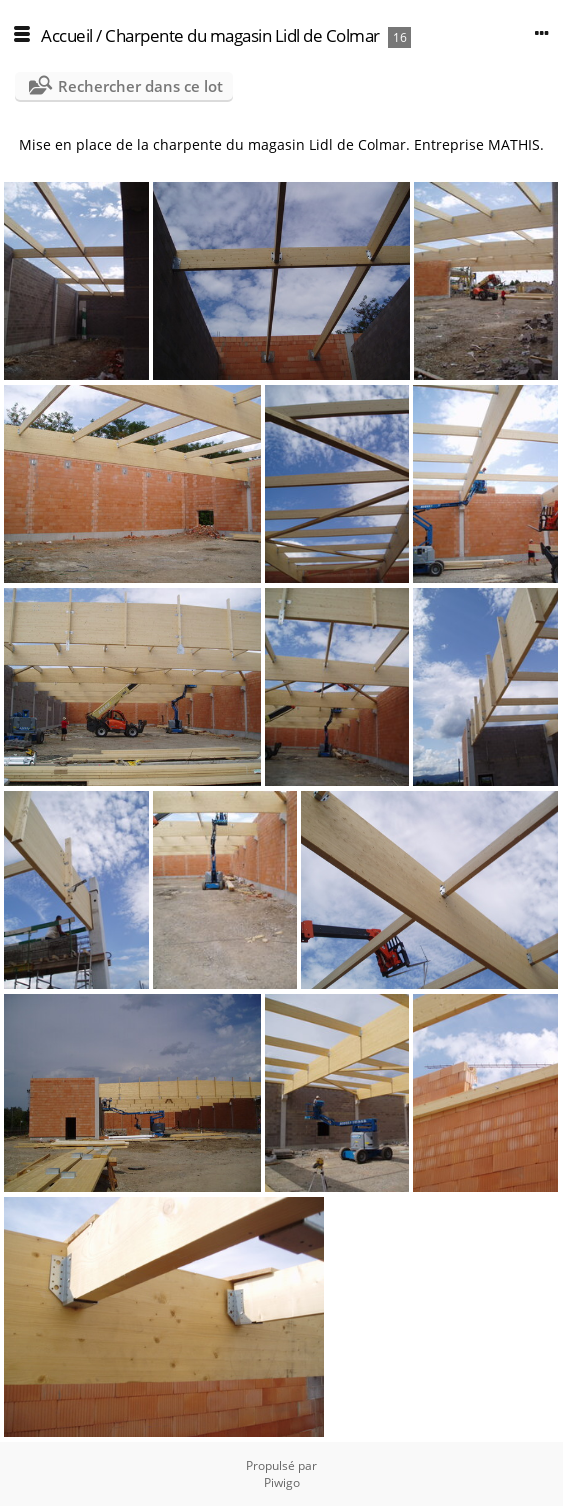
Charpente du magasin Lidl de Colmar (242, 35)
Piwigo (282, 1482)
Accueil (67, 35)
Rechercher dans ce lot (140, 86)
